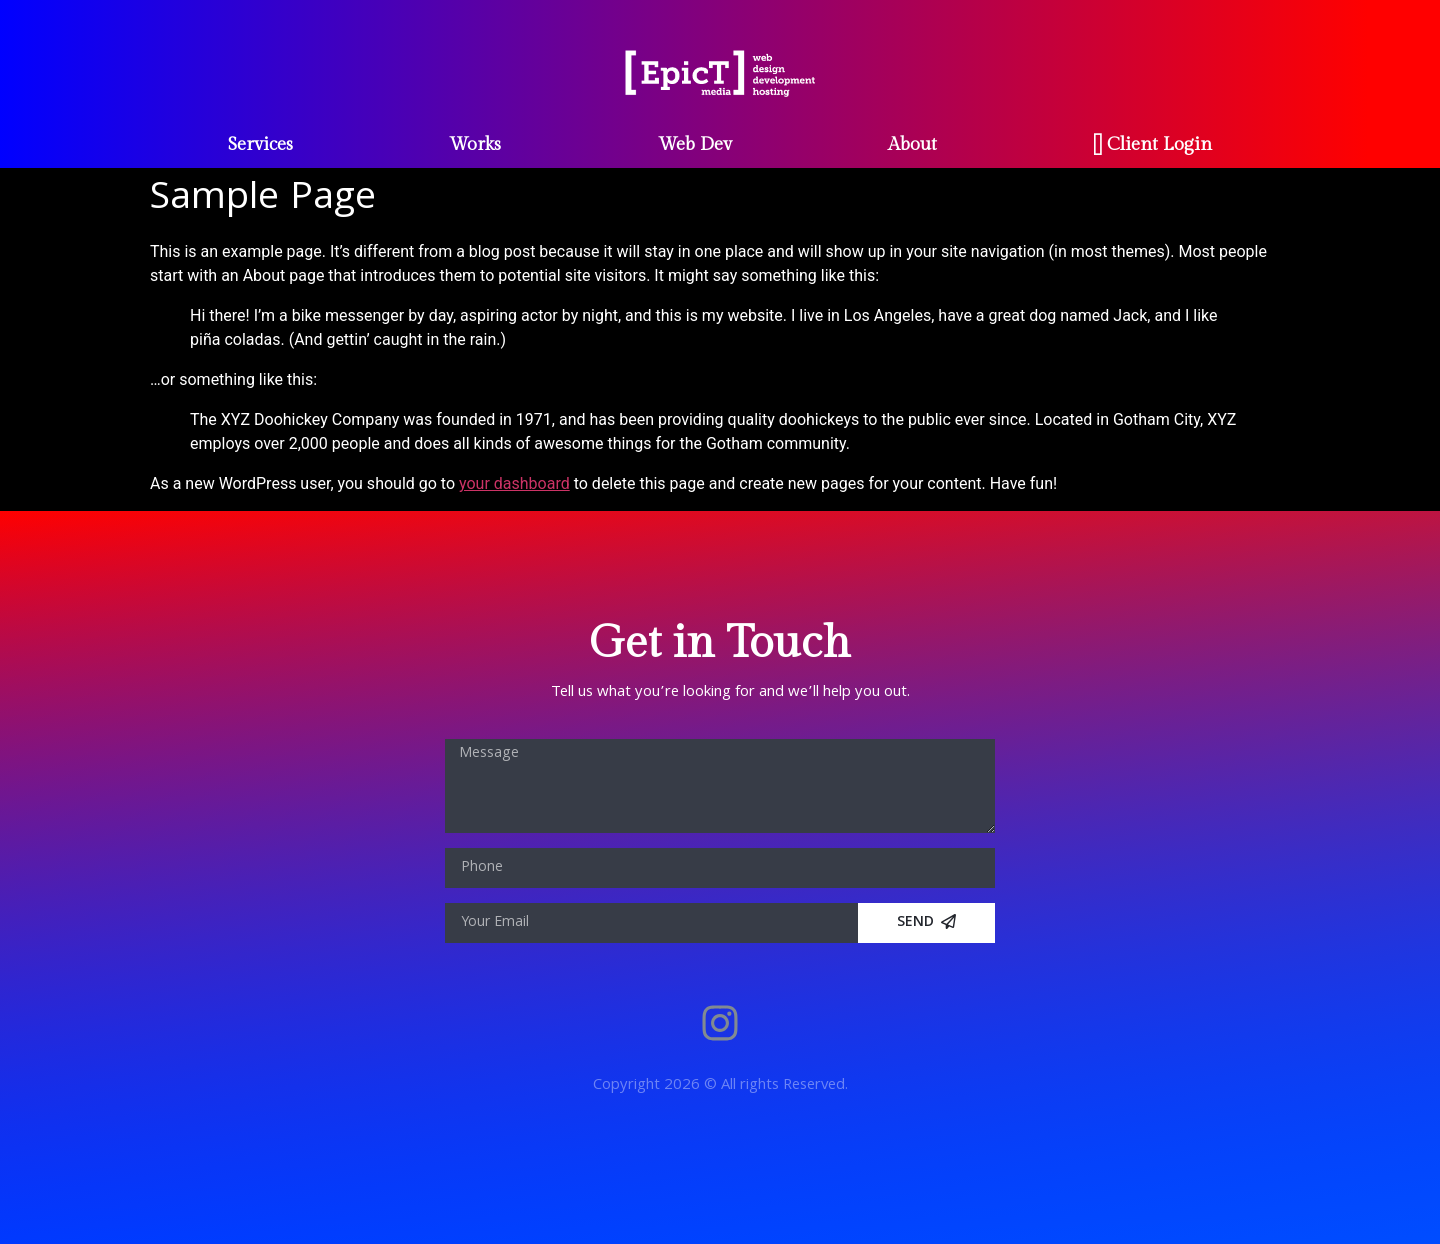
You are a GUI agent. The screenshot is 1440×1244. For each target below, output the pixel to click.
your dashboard (514, 483)
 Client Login (1152, 144)
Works (475, 144)
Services (260, 144)
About (912, 144)
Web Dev (695, 144)
